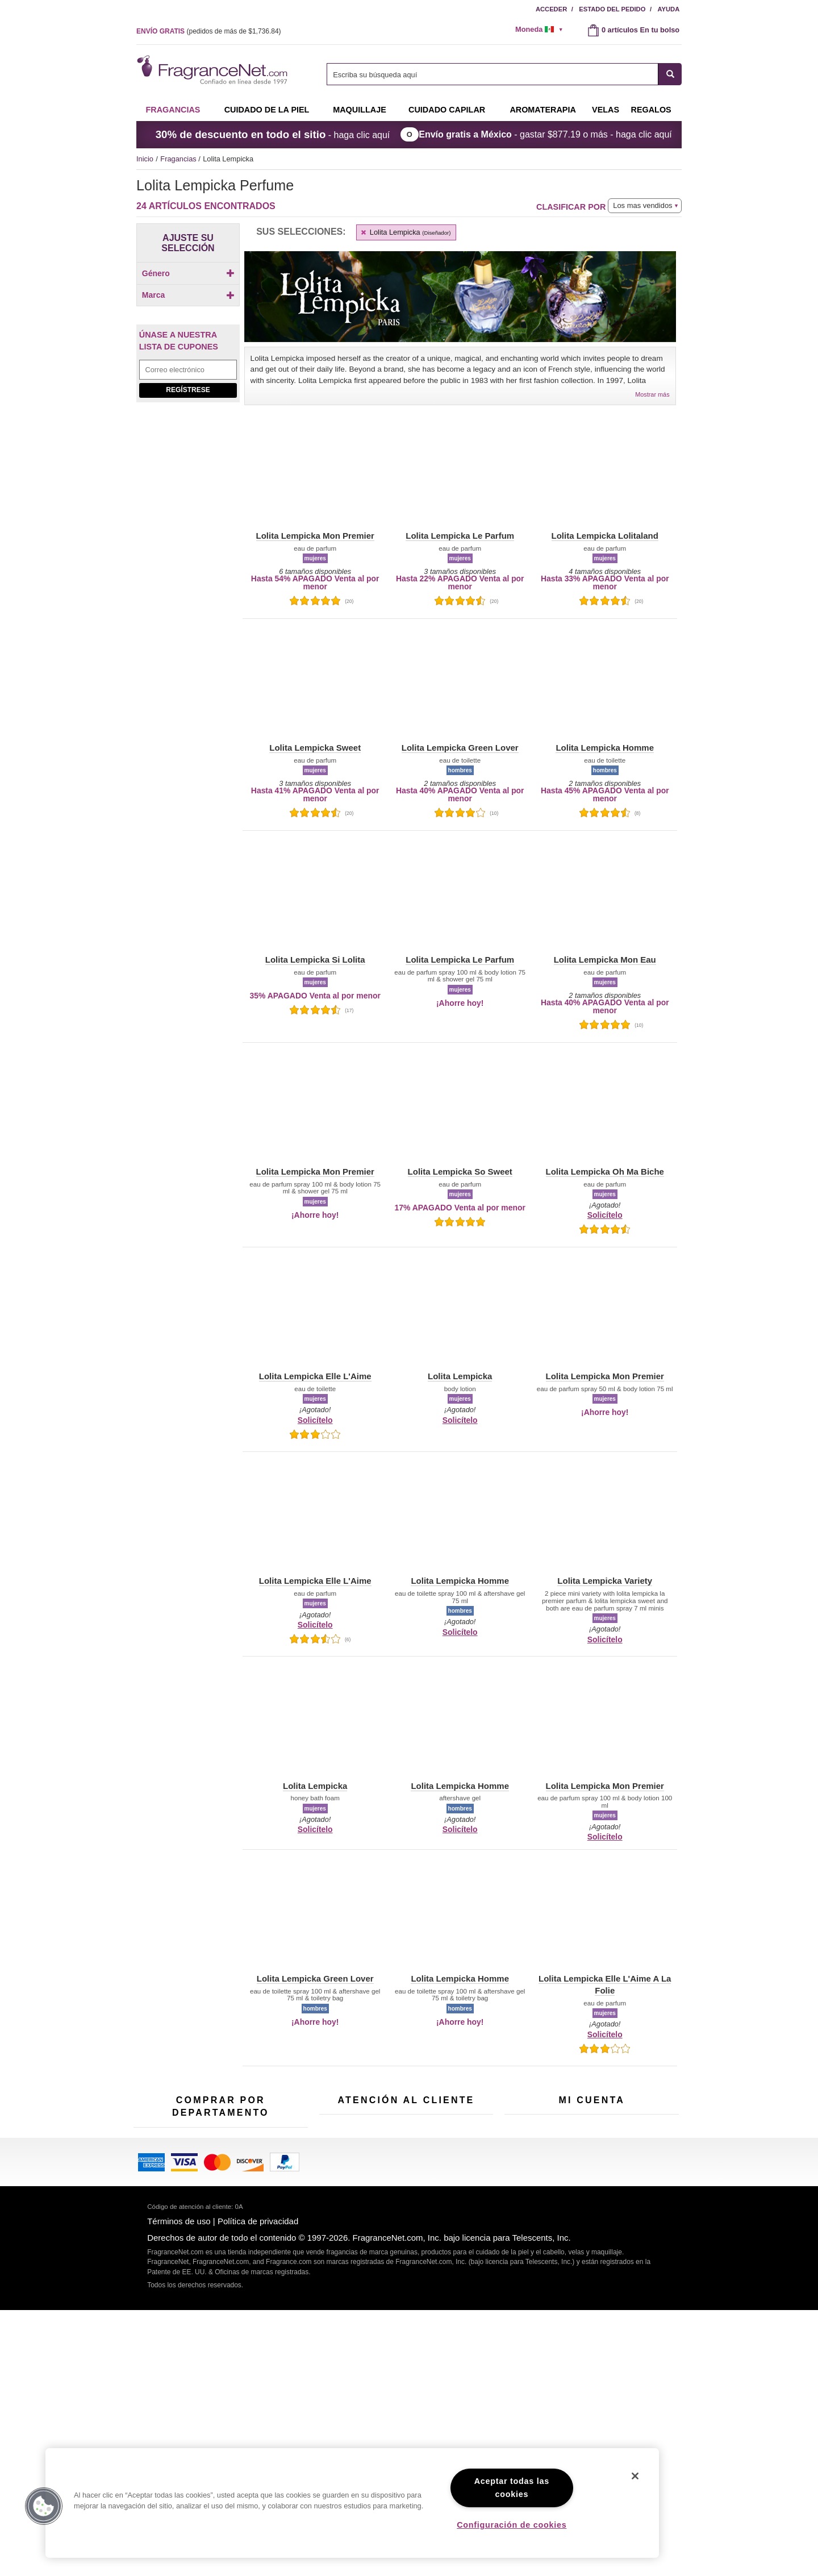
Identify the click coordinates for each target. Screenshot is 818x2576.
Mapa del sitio (463, 2244)
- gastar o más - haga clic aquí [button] (545, 134)
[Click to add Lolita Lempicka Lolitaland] (185, 550)
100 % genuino (406, 2300)
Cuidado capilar (446, 109)
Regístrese (188, 667)
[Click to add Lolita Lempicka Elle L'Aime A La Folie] (185, 473)
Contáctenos (339, 2233)
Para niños (272, 2229)
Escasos (268, 2317)
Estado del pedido (612, 9)
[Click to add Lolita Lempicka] (185, 435)
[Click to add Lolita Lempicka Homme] (185, 513)
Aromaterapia (218, 2303)
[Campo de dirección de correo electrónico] (188, 647)
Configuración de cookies (511, 2524)
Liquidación (214, 2348)
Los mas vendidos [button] (642, 205)
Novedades (273, 2282)
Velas (264, 2264)
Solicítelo (605, 1215)
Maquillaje (359, 109)
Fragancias (172, 109)
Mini (261, 2299)
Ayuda (669, 9)
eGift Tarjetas (340, 2269)
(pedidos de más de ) (208, 31)
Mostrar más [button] (652, 394)
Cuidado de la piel (267, 109)
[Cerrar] (635, 2475)
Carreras (455, 2290)
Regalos (651, 109)
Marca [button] (188, 326)
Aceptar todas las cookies (511, 2488)
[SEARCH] (670, 74)
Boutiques (149, 2320)
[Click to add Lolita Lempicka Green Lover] (185, 495)
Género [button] (188, 273)
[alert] (543, 29)
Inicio (144, 159)
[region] (352, 2503)
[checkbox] (188, 293)
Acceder (551, 9)
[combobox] (504, 74)
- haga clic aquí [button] (273, 134)
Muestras (211, 2257)
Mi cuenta (520, 2216)
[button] (165, 378)
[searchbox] (492, 74)
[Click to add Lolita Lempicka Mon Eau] (185, 568)
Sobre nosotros (344, 2251)
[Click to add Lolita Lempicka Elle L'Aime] (185, 451)
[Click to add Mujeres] (188, 305)
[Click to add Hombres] (188, 293)
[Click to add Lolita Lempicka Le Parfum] (185, 531)
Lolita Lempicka (405, 232)
